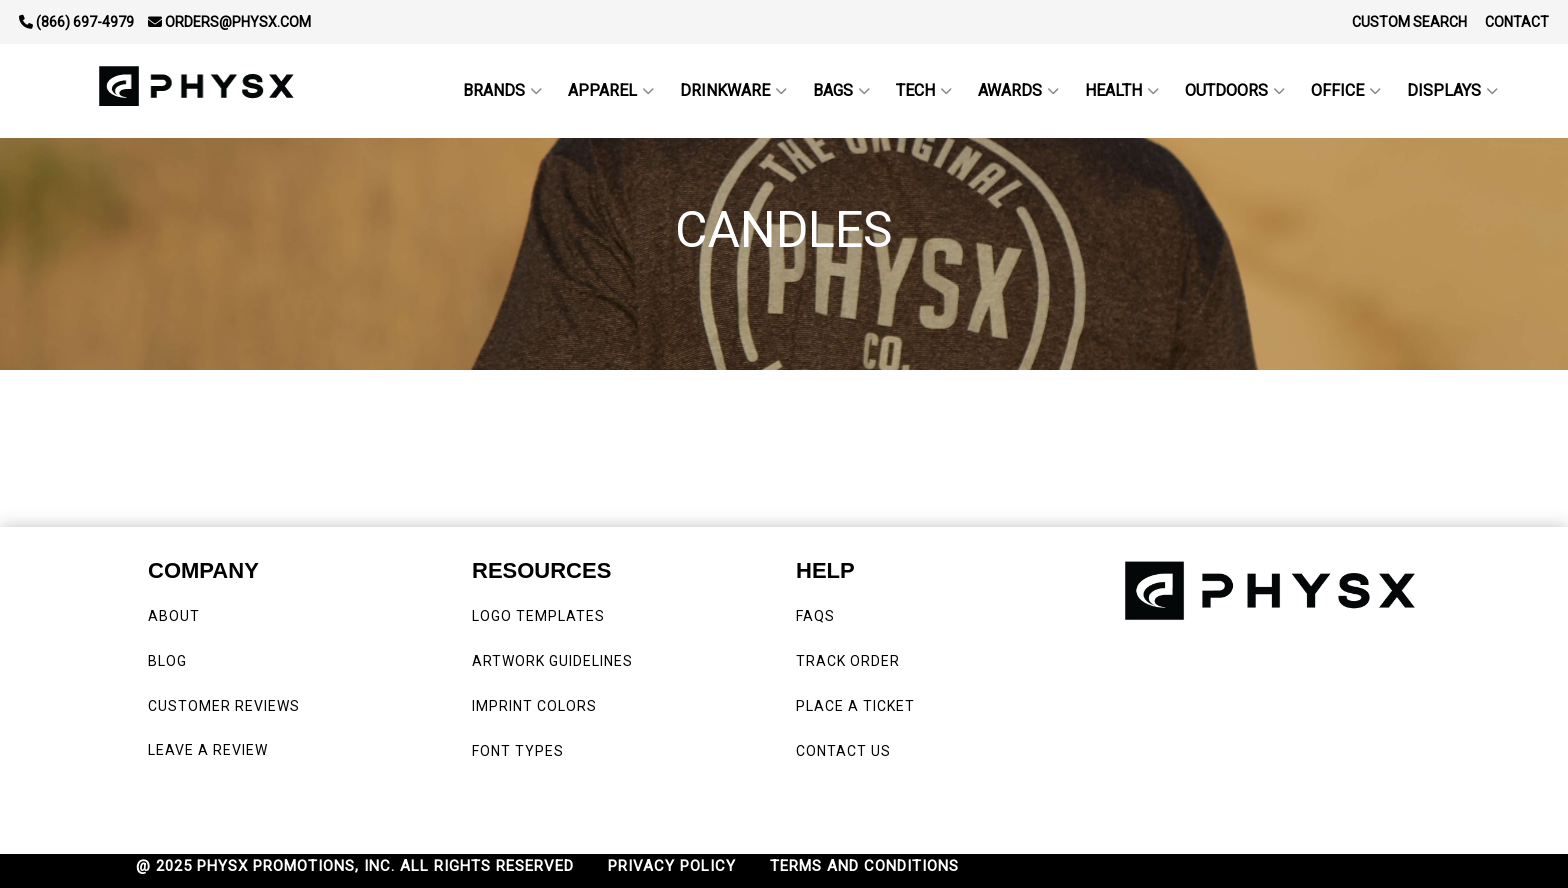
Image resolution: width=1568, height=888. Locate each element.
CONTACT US (843, 751)
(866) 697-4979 (76, 22)
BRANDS (502, 91)
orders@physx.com (229, 22)
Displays (1452, 91)
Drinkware (733, 91)
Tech (924, 91)
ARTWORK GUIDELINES (552, 661)
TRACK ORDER (848, 661)
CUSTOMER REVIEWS (226, 706)
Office (1346, 91)
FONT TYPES (518, 751)
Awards (1018, 91)
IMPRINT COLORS (534, 706)
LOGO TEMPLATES (538, 616)
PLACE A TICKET (855, 706)
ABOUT (174, 616)
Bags (841, 91)
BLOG (167, 661)
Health (1122, 91)
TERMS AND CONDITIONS (864, 866)
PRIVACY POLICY (672, 866)
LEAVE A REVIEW (212, 750)
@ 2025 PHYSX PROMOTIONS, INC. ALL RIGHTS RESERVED (355, 866)
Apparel (611, 91)
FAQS (817, 616)
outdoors (1235, 91)
